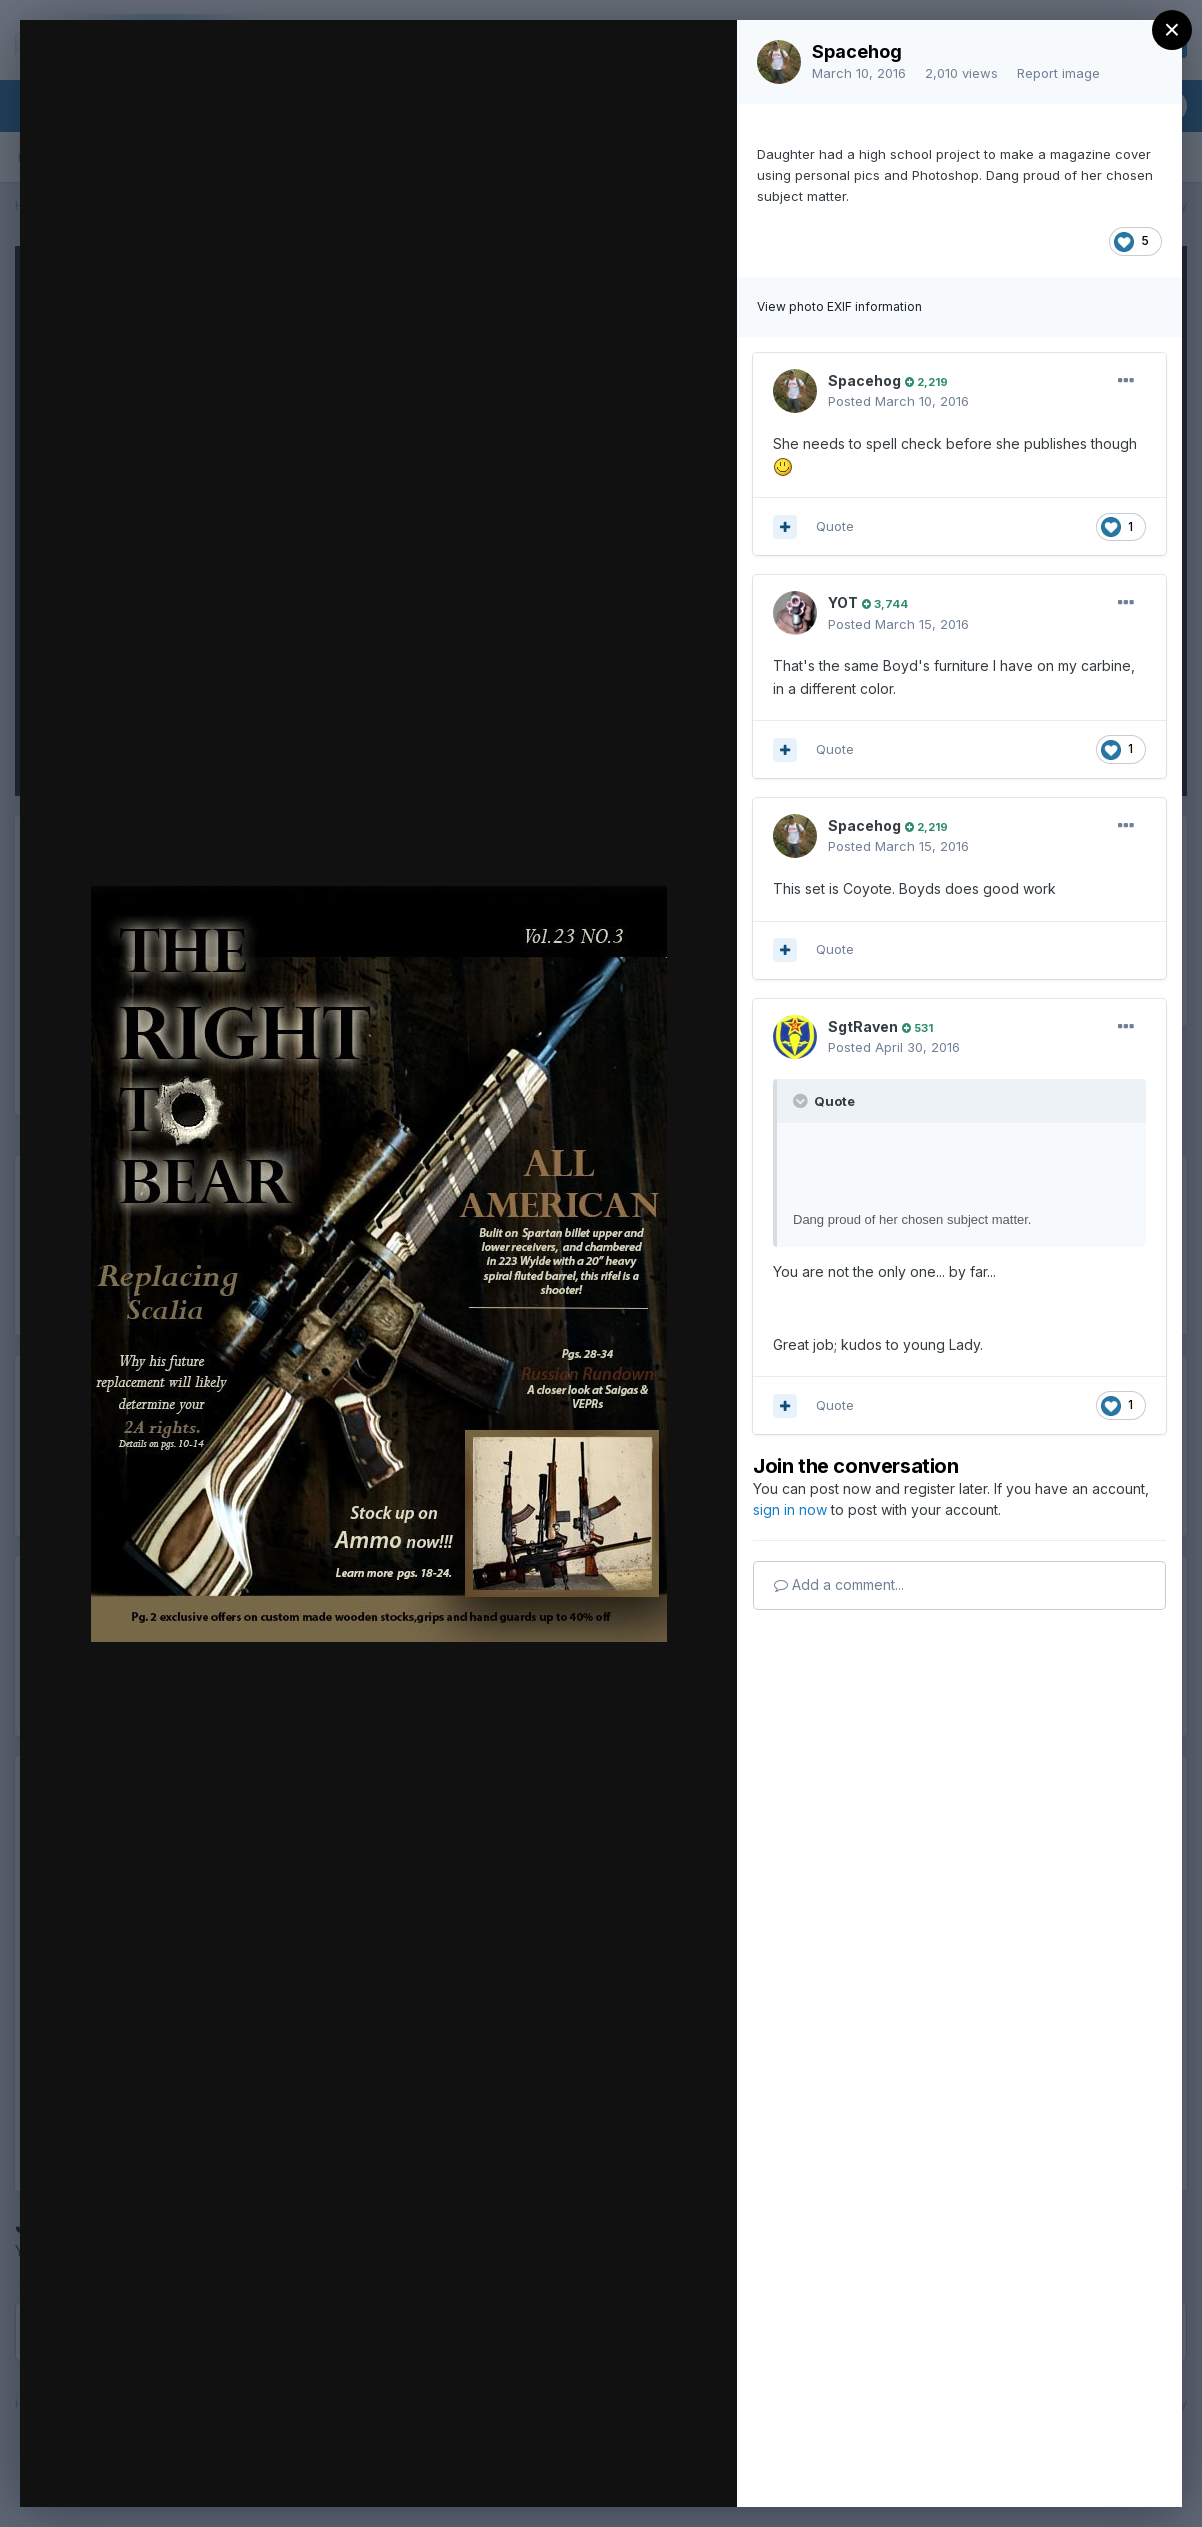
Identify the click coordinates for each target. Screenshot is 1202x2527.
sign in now (790, 1509)
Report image (1058, 73)
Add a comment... (839, 1584)
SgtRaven (863, 1026)
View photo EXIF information (839, 306)
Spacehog (857, 51)
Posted (898, 401)
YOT (843, 602)
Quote (835, 526)
